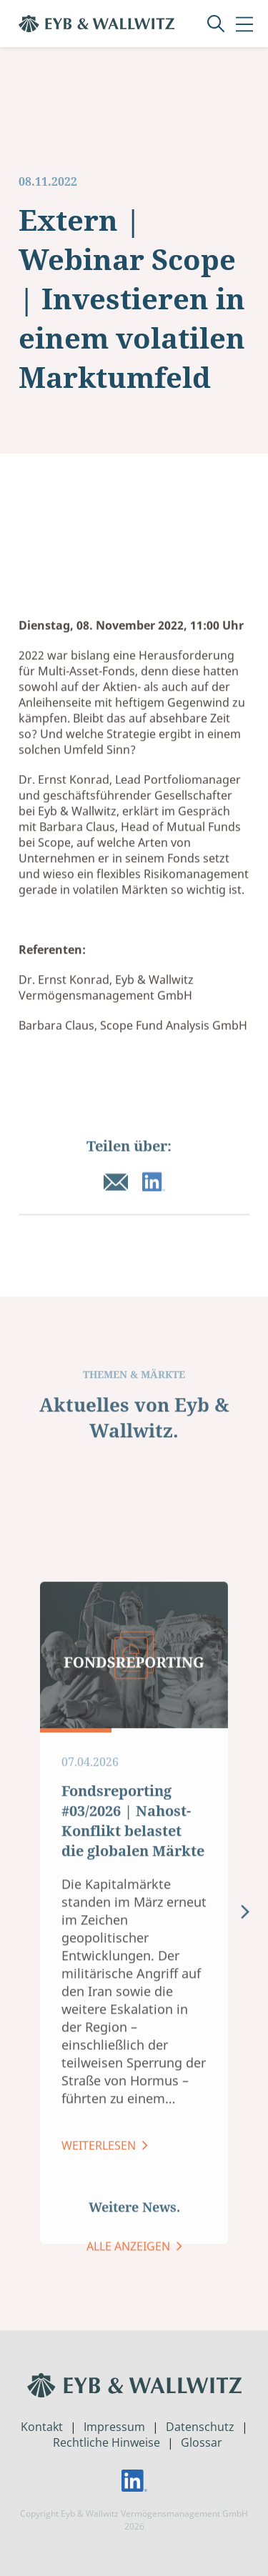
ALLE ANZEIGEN (129, 2262)
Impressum (114, 2427)
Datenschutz (200, 2427)
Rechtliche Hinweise (106, 2442)
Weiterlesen (100, 2326)
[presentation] (245, 2093)
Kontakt (42, 2427)
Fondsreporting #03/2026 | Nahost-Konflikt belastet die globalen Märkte (132, 2001)
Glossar (201, 2442)
